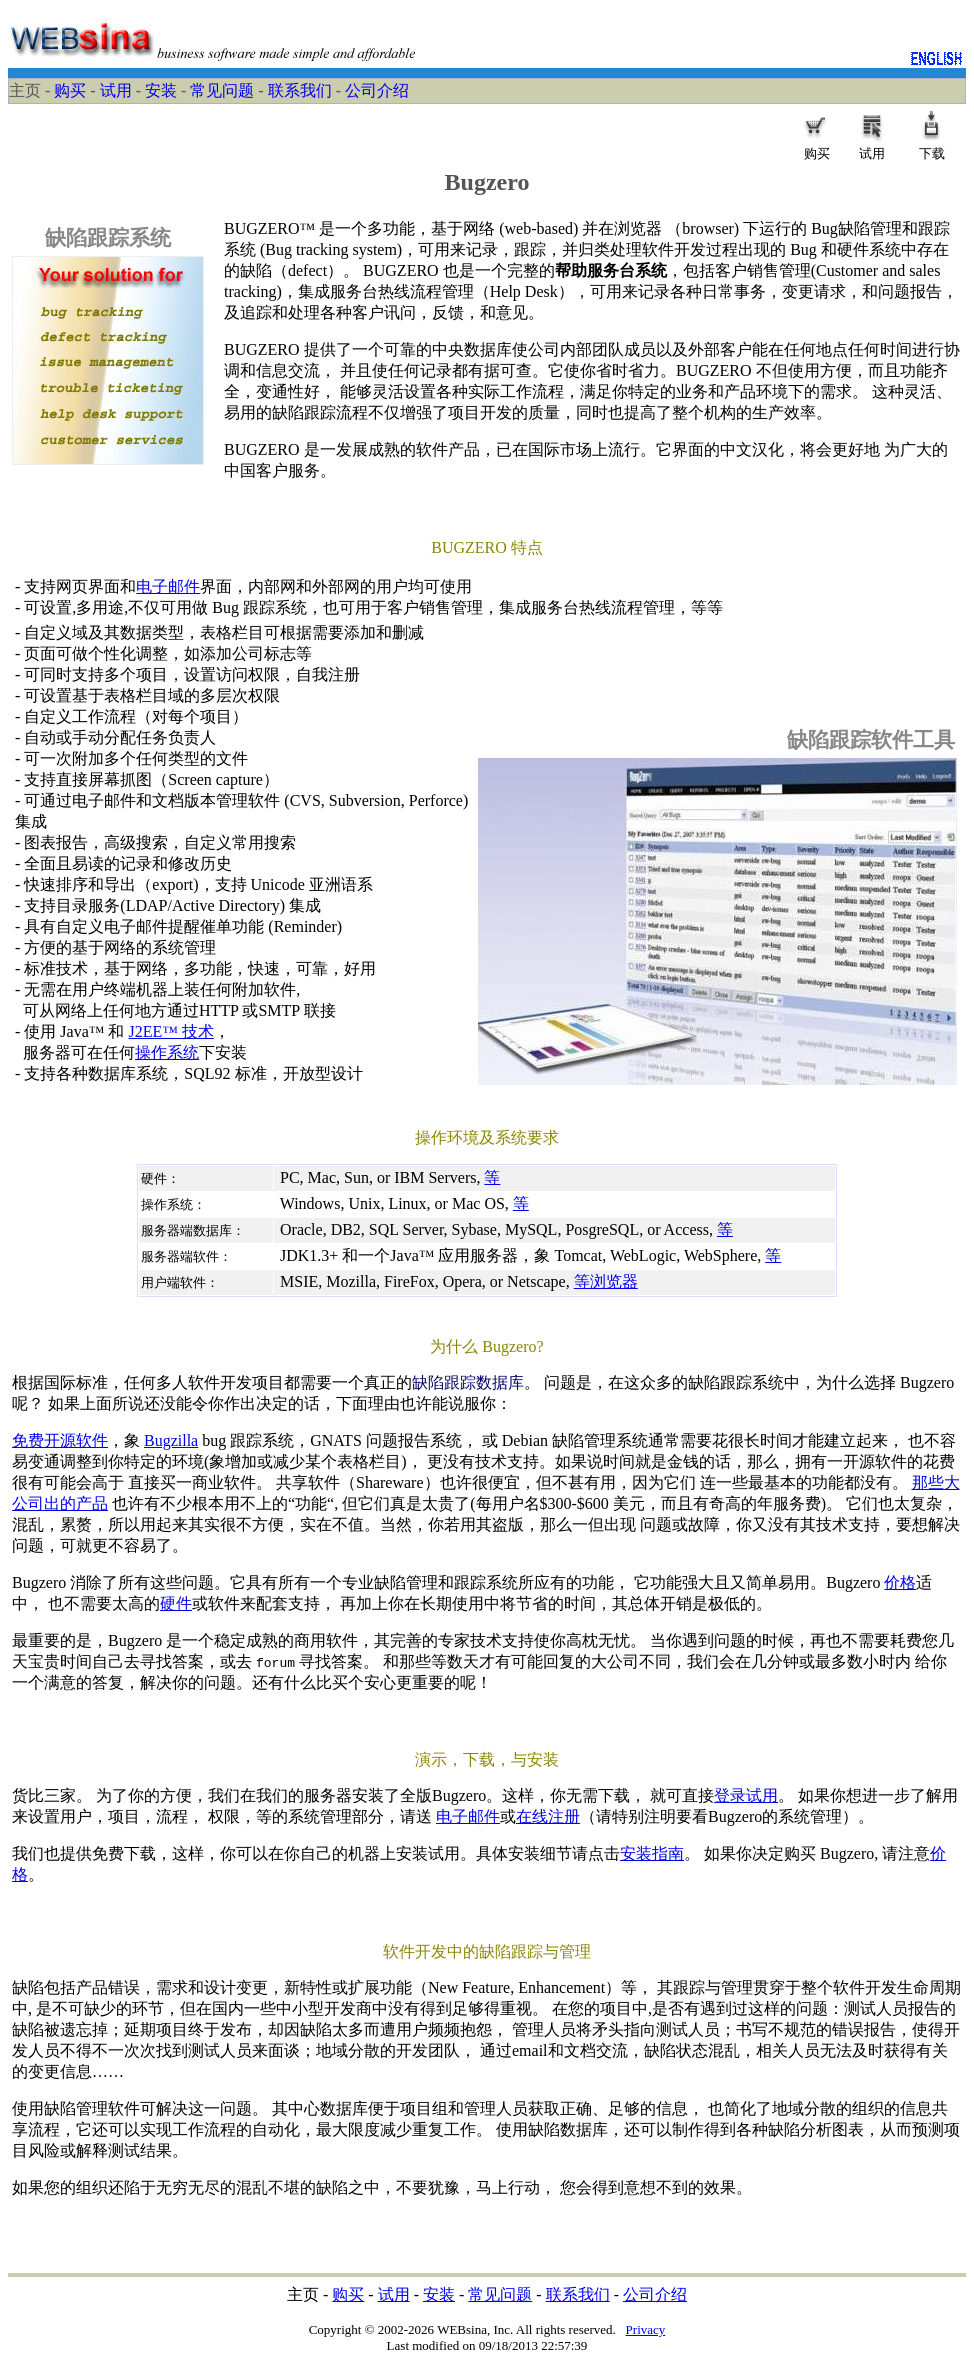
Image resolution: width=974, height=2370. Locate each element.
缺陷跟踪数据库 (468, 1382)
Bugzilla (171, 1440)
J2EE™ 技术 (170, 1031)
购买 (70, 90)
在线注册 (548, 1816)
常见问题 (222, 90)
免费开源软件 (60, 1440)
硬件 (176, 1603)
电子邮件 (168, 586)
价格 (900, 1582)
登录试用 (746, 1795)
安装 (161, 90)
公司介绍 (377, 90)
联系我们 (300, 90)
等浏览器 (606, 1281)
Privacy (646, 2329)
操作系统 (167, 1052)
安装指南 (652, 1853)
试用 (116, 90)
